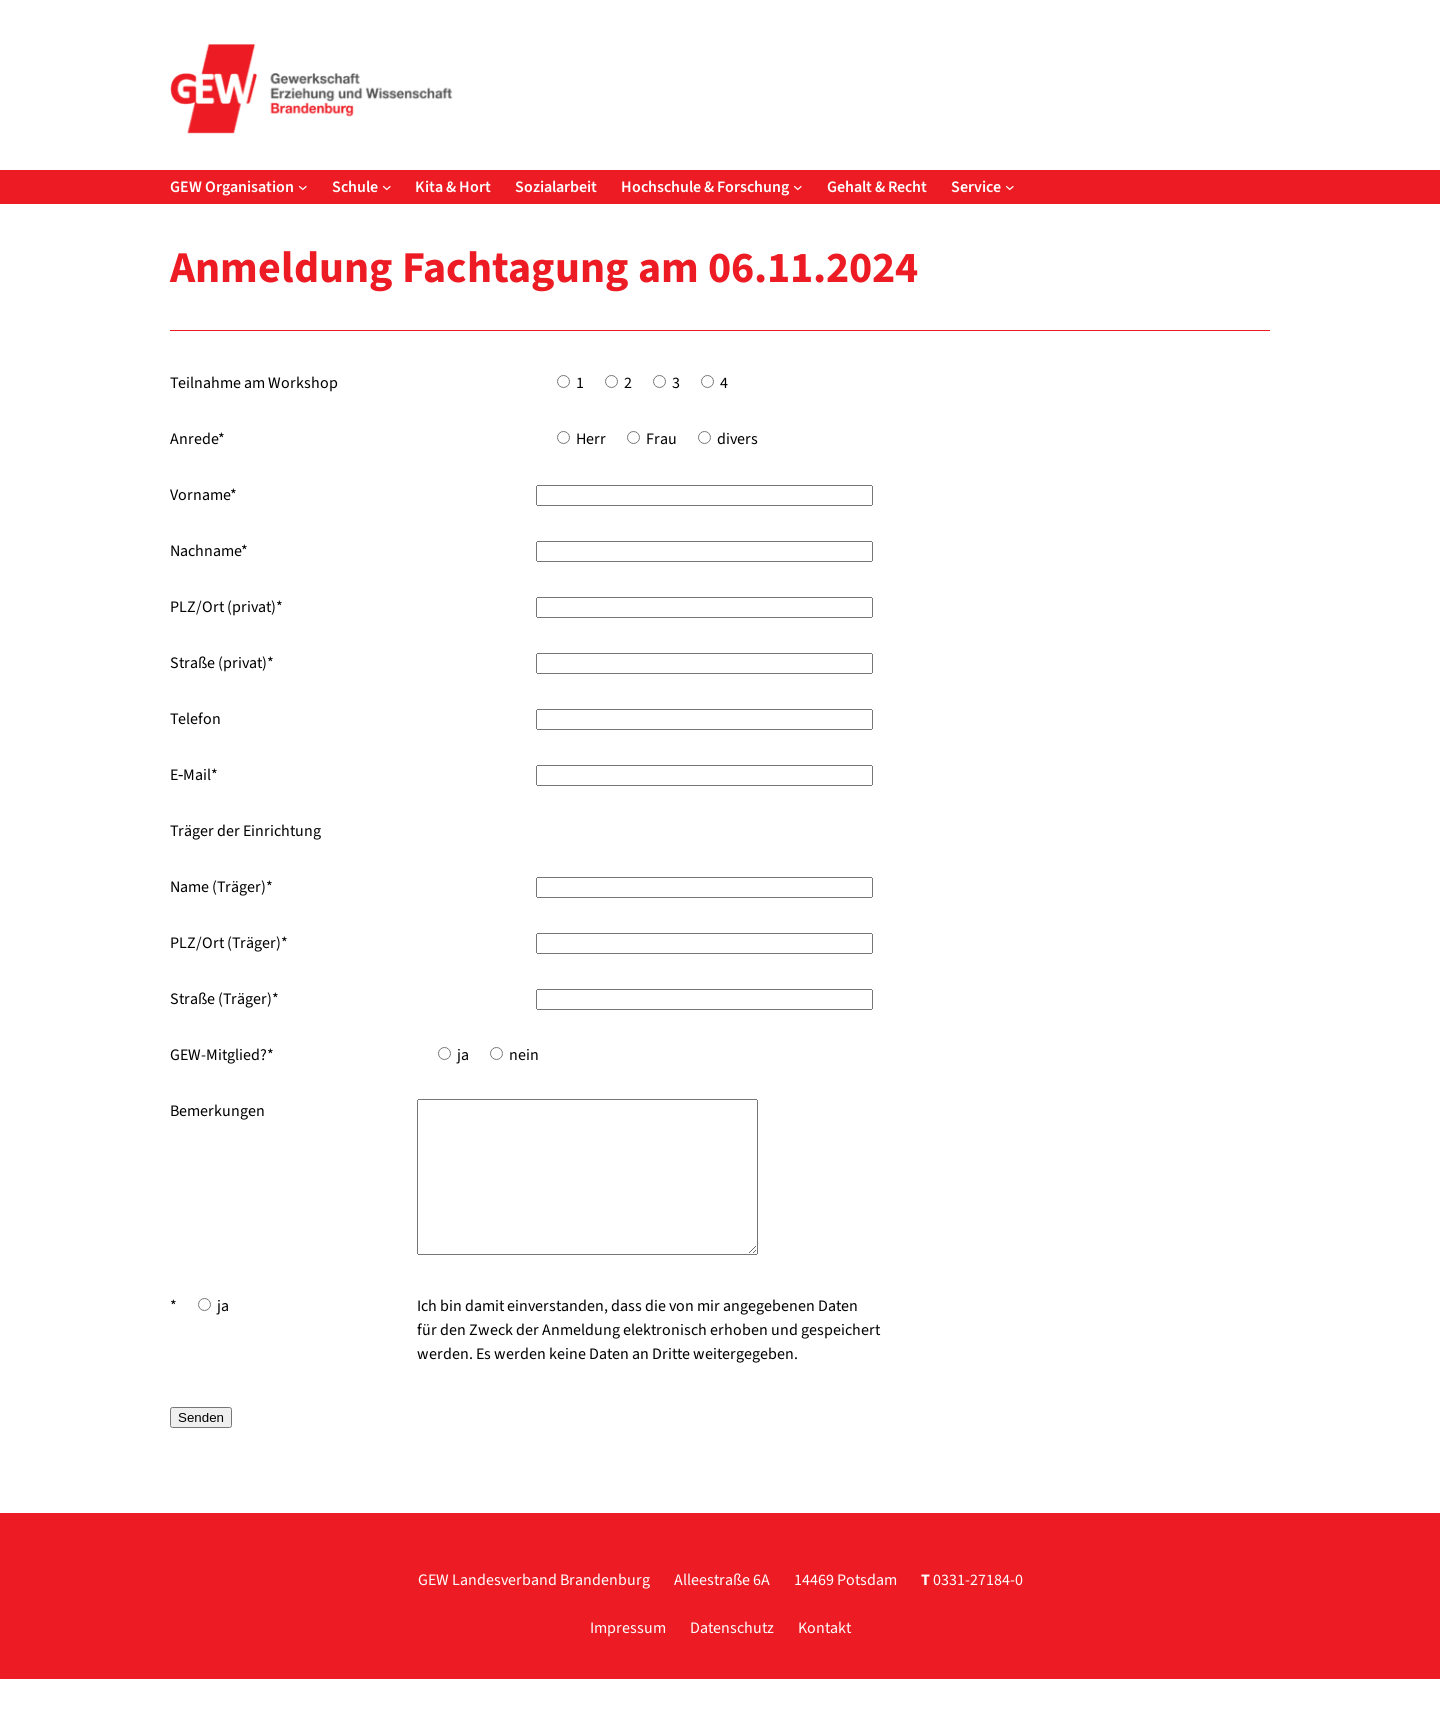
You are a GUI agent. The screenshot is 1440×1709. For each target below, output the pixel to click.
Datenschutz (732, 1658)
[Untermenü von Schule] (387, 187)
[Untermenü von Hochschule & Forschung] (798, 187)
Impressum (628, 1658)
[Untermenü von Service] (1010, 187)
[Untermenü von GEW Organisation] (303, 187)
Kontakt (824, 1658)
